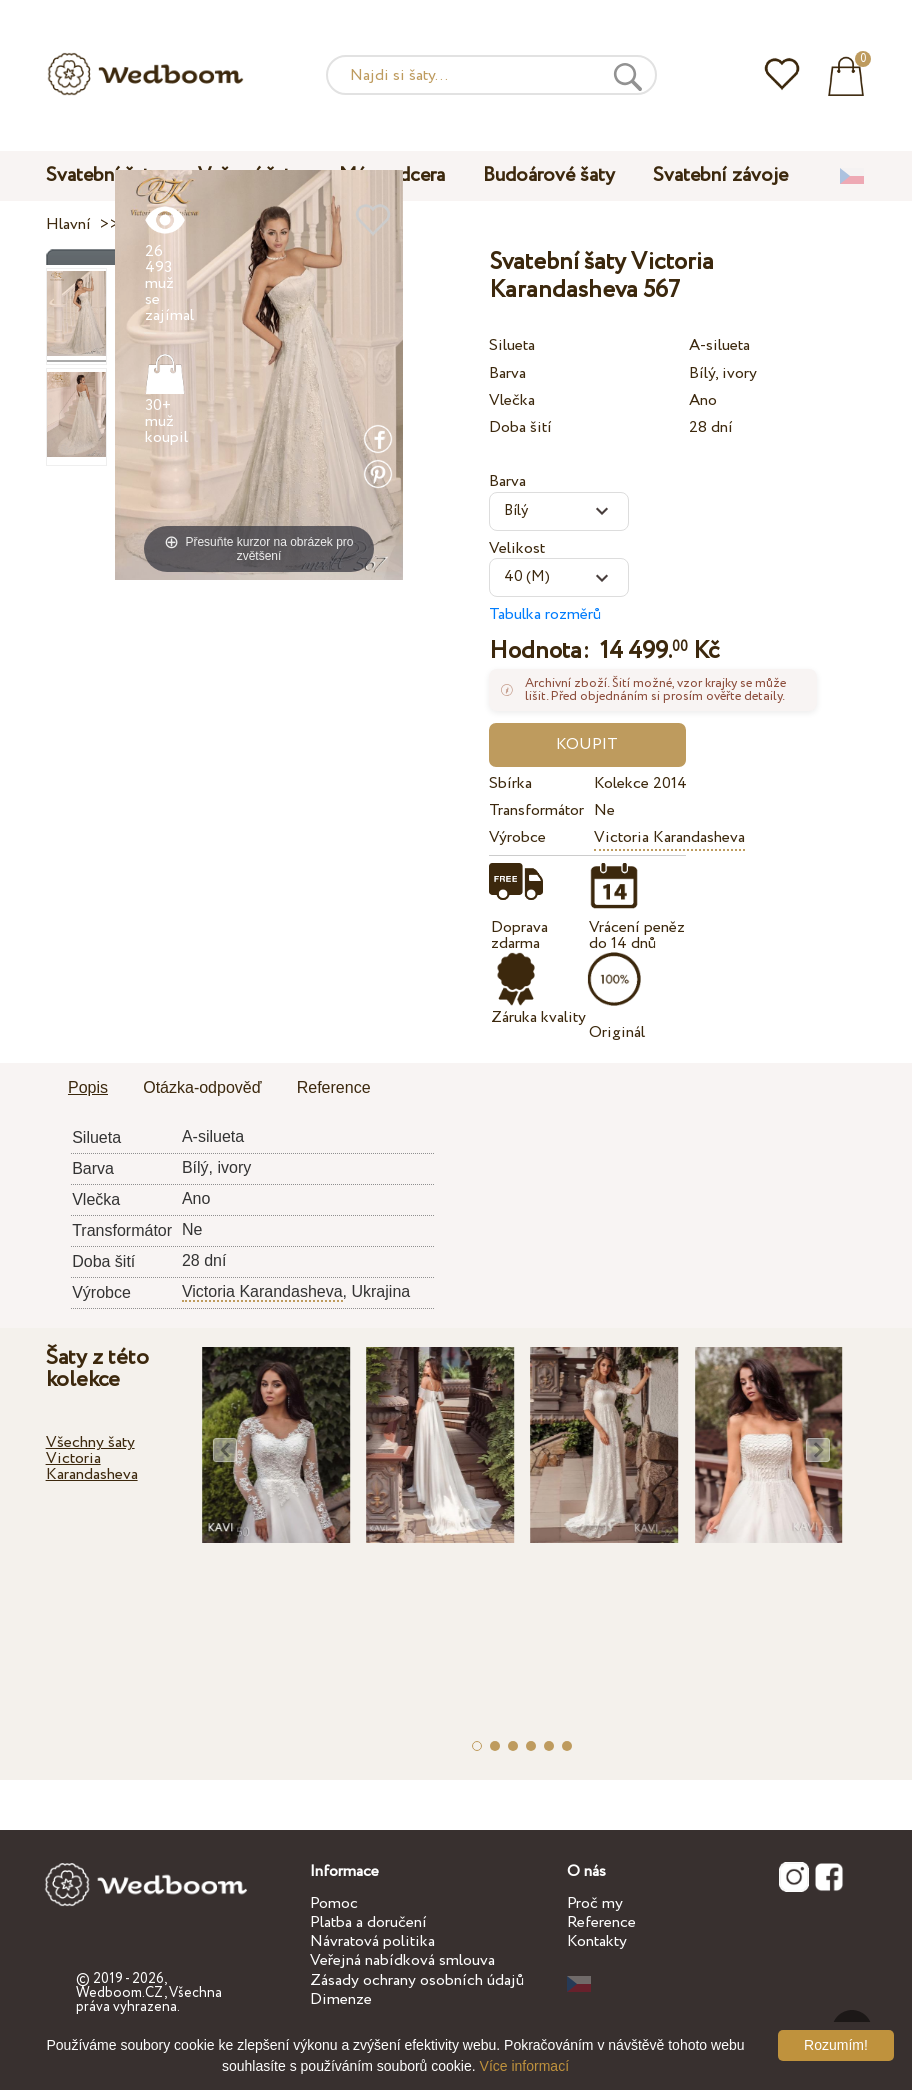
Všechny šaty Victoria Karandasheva (92, 1458)
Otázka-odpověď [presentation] (202, 1087)
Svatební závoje (720, 175)
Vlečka (512, 400)
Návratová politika (372, 1941)
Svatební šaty (103, 175)
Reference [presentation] (334, 1087)
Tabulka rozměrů (545, 614)
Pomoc (334, 1903)
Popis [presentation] (88, 1087)
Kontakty (597, 1941)
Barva (507, 373)
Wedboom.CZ (120, 1993)
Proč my (595, 1903)
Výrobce (517, 837)
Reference (601, 1922)
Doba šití (520, 427)
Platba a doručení (368, 1922)
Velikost (517, 548)
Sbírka (510, 783)
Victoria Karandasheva (669, 837)
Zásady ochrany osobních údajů (417, 1980)
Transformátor (536, 810)
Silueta (512, 345)
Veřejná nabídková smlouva (402, 1960)
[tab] (88, 1089)
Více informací (524, 2066)
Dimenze (341, 1999)
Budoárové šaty (549, 175)
